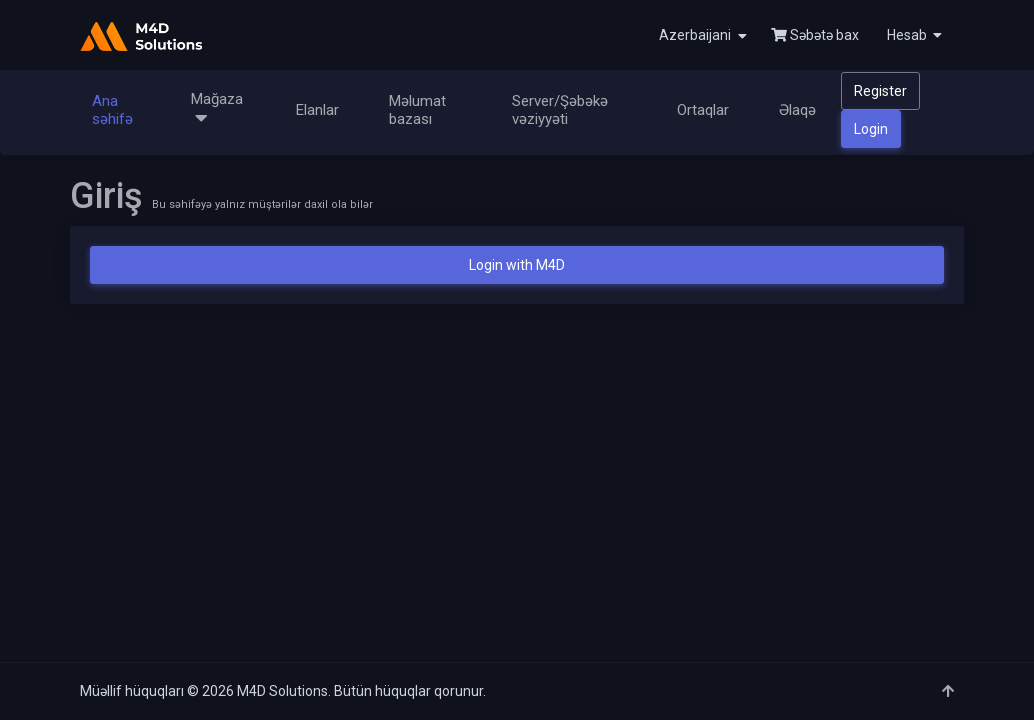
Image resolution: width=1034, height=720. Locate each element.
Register (880, 91)
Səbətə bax (815, 35)
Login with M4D (517, 265)
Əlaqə (797, 110)
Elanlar (317, 110)
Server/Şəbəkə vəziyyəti (560, 110)
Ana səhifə (112, 110)
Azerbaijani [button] (703, 35)
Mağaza (217, 109)
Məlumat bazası (417, 110)
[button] (912, 35)
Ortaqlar (703, 110)
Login (871, 129)
